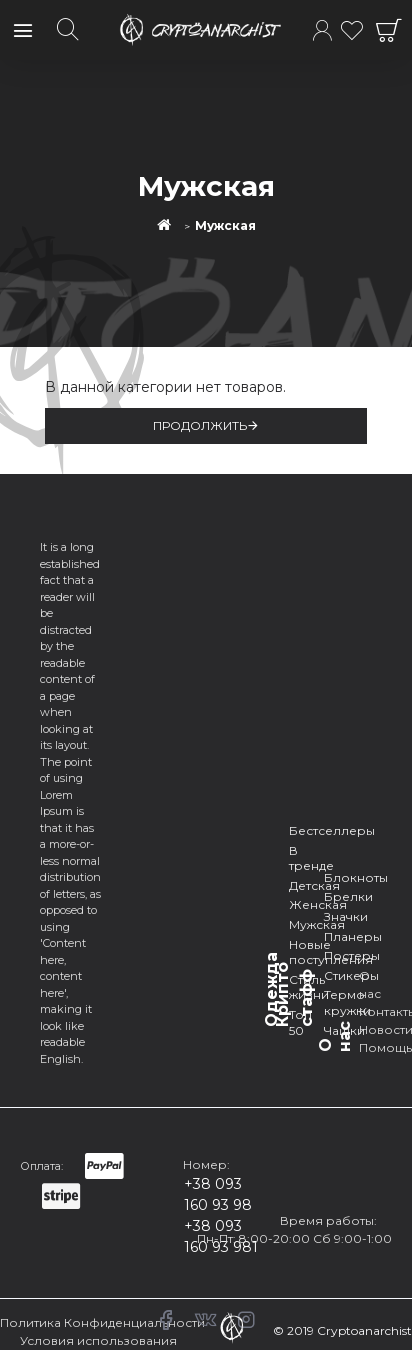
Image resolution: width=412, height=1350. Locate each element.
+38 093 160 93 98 (218, 1194)
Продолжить (200, 425)
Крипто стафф (294, 994)
